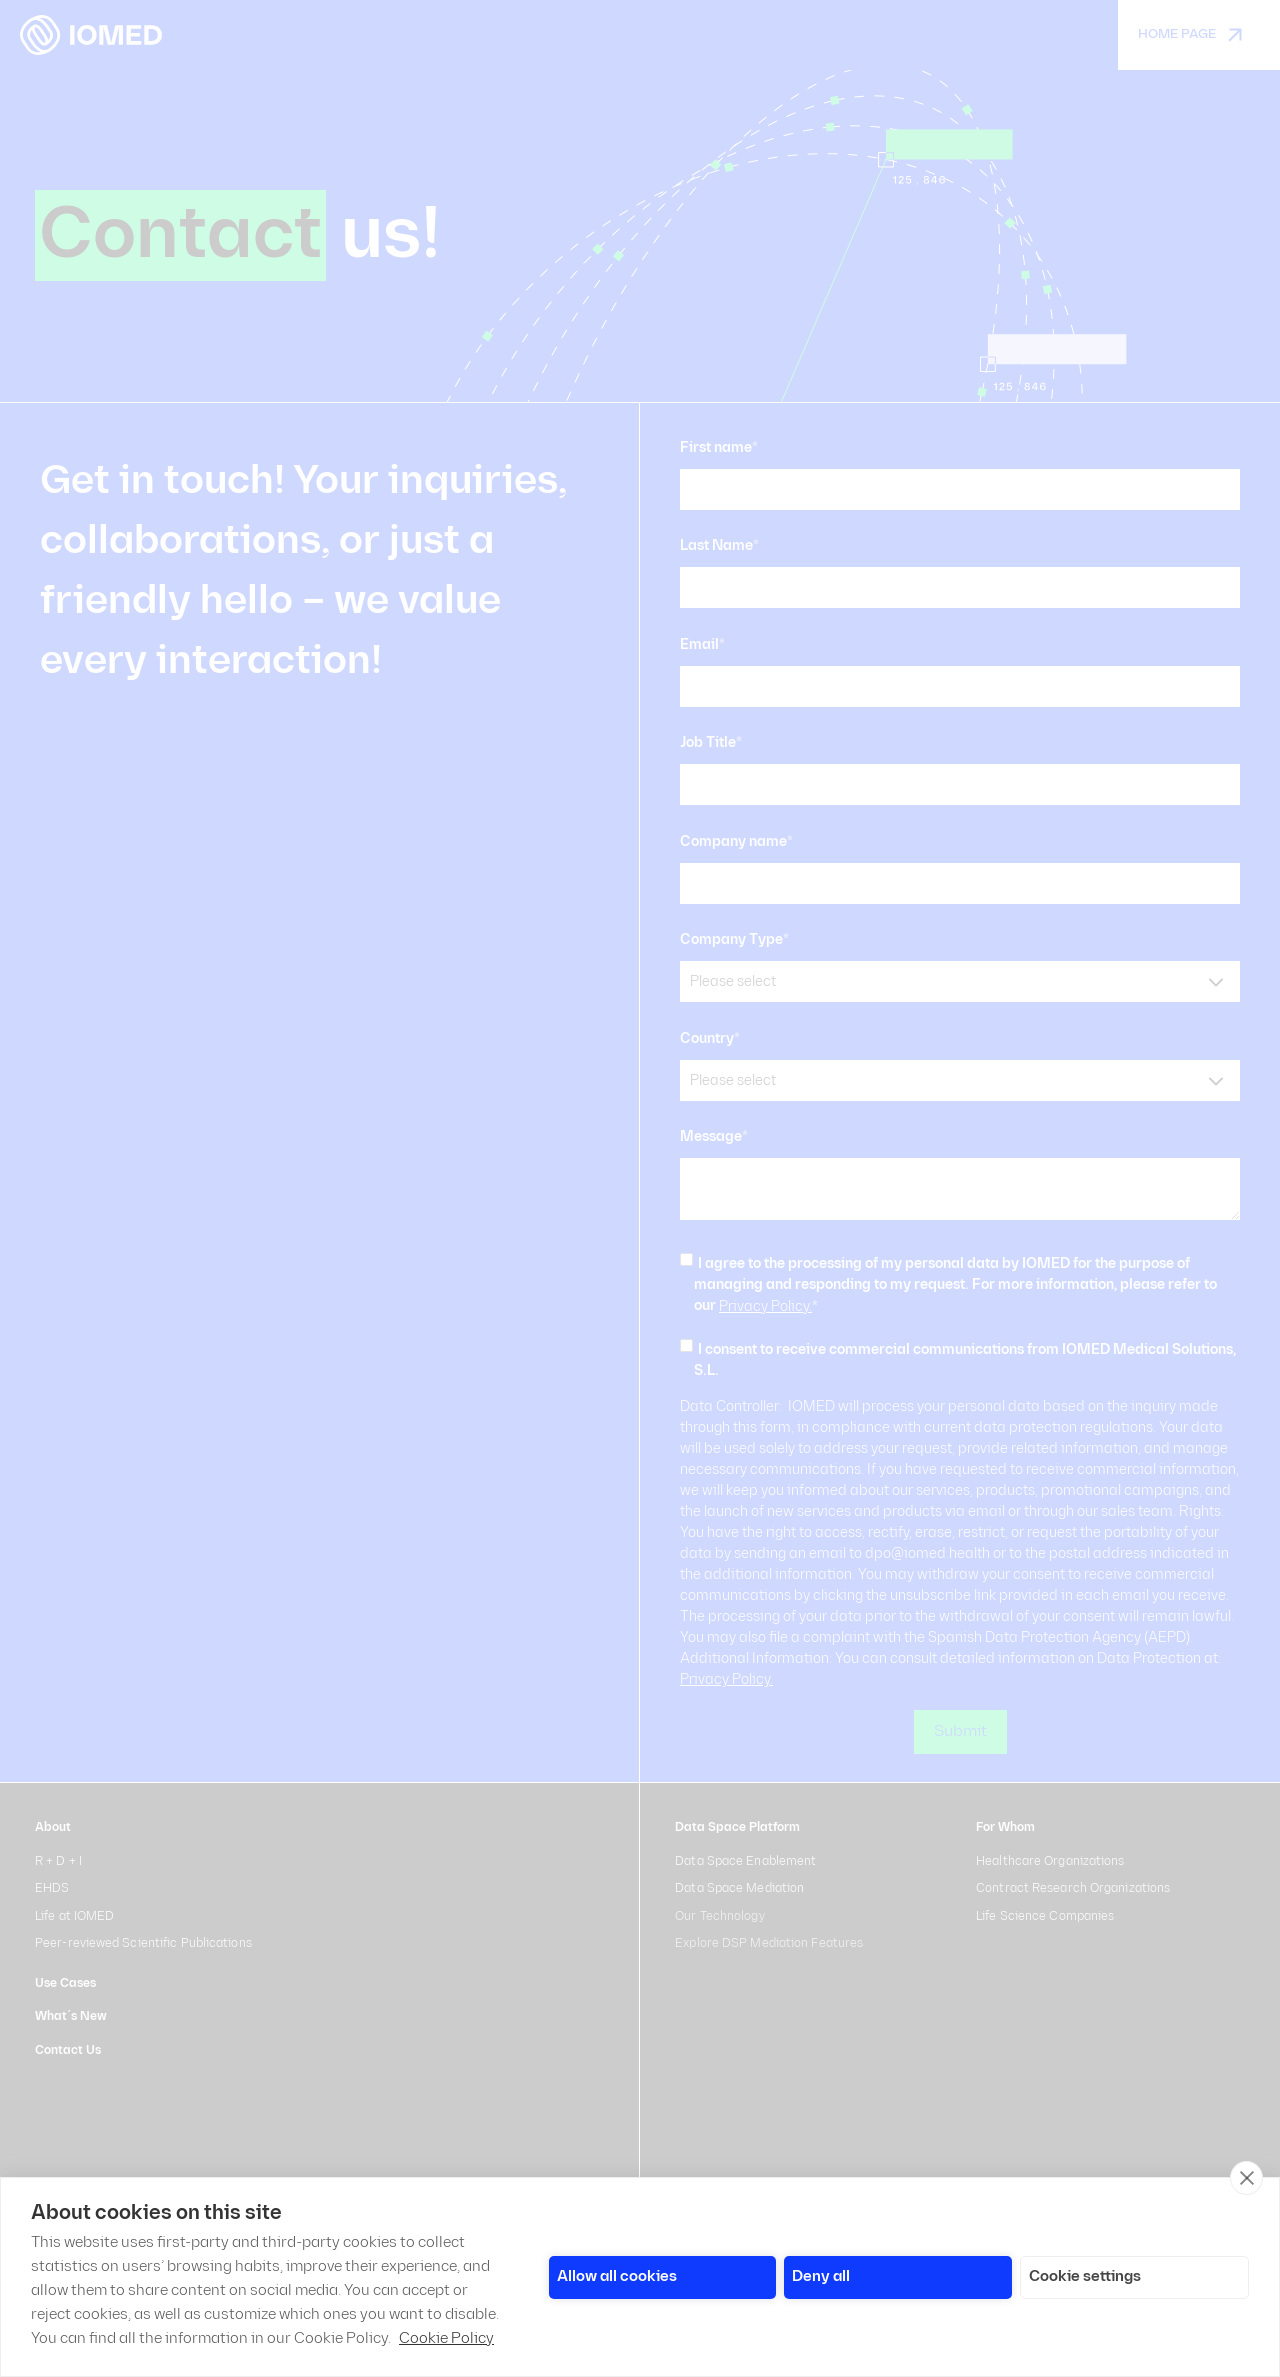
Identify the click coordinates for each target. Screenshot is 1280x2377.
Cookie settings (1085, 2276)
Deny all (821, 2276)
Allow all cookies (617, 2276)
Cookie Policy (446, 2338)
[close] (1246, 2178)
